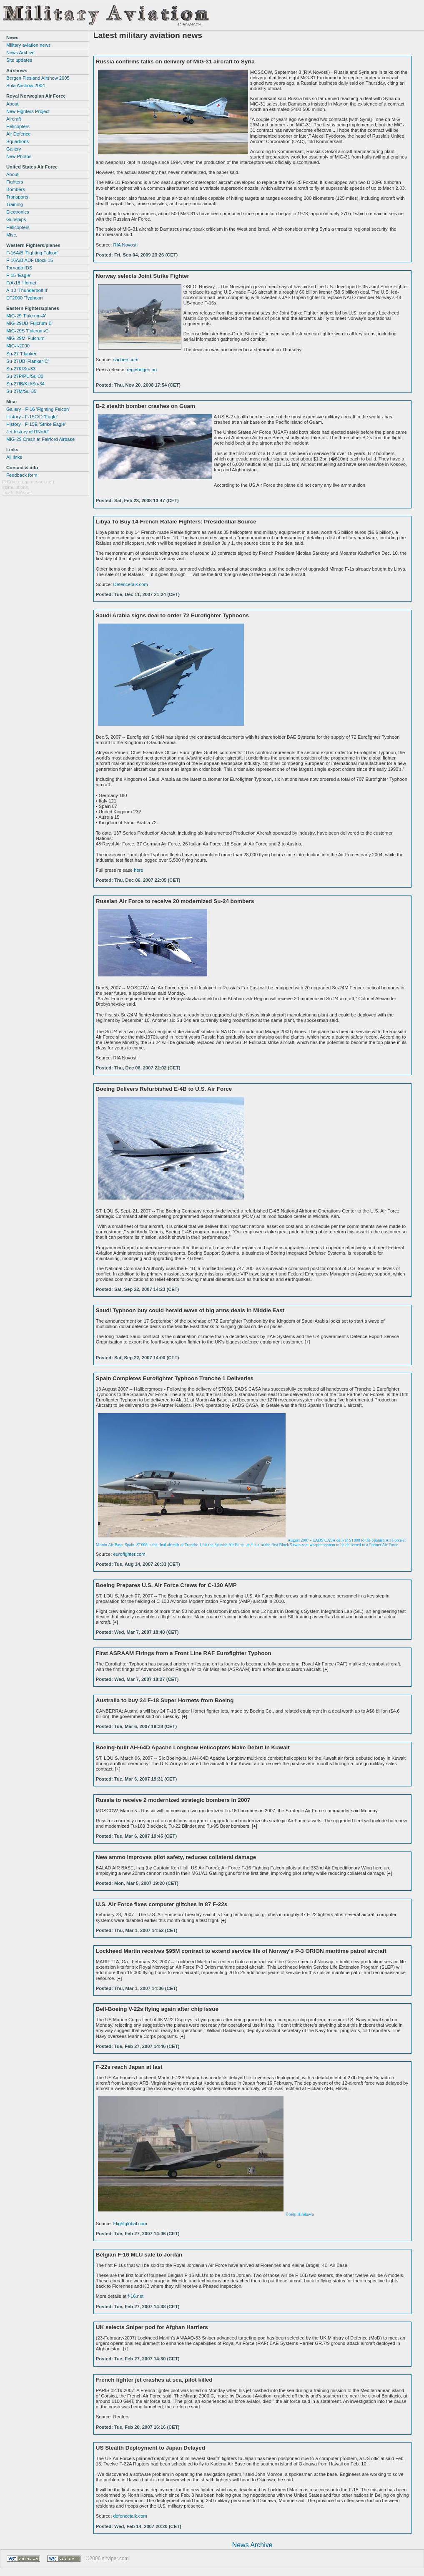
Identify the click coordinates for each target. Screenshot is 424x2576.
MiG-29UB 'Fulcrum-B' (29, 323)
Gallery (13, 148)
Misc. (11, 234)
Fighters (14, 181)
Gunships (16, 219)
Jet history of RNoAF (27, 431)
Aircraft (13, 118)
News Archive (252, 2544)
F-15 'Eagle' (18, 275)
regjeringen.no (142, 369)
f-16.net (135, 2296)
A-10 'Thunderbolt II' (27, 290)
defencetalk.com (130, 2515)
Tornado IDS (19, 267)
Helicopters (18, 126)
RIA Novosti (125, 244)
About (12, 103)
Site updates (19, 60)
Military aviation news (28, 45)
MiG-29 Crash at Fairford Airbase (40, 439)
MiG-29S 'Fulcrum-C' (28, 330)
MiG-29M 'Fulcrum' (25, 338)
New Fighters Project (28, 111)
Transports (17, 196)
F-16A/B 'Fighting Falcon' (32, 252)
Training (14, 204)
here (138, 870)
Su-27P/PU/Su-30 (24, 376)
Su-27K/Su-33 (20, 368)
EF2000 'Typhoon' (24, 297)
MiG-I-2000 (18, 345)
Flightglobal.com (130, 2223)
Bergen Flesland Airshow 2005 (38, 77)
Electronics (17, 211)
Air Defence (18, 133)
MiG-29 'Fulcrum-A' (26, 315)
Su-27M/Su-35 (21, 391)
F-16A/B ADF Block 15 (29, 260)
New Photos (18, 156)
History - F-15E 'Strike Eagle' (36, 424)
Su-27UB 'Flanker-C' (27, 361)
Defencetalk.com (130, 584)
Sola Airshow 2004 (25, 85)
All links (14, 457)
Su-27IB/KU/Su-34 (25, 383)
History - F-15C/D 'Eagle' (32, 416)
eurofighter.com (129, 1554)
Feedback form (22, 475)
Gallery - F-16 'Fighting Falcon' (38, 409)
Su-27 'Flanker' (22, 353)
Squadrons (17, 141)
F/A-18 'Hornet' (22, 282)
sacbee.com (125, 359)
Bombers (15, 189)
